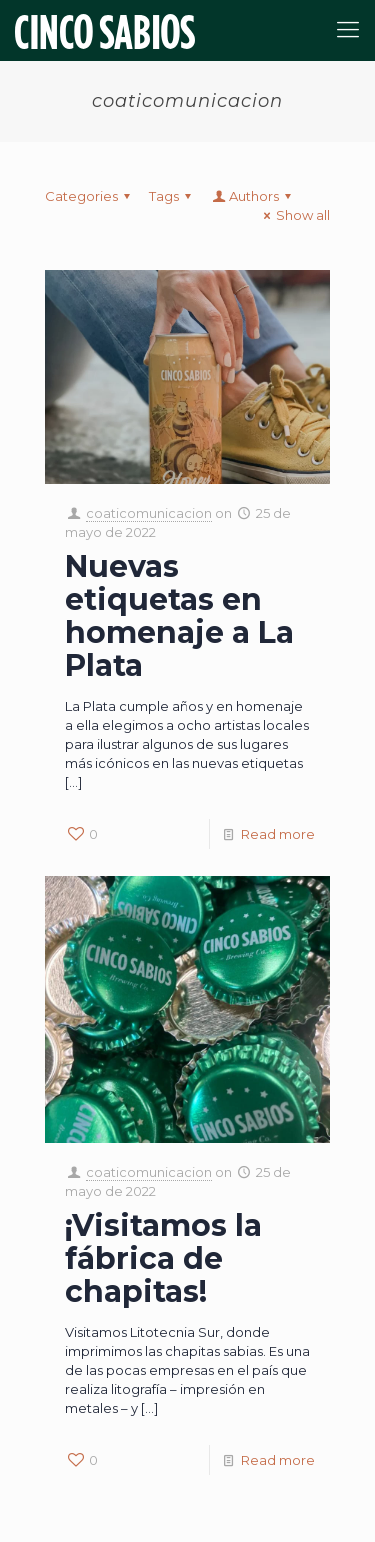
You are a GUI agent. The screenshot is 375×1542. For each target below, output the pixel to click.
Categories (90, 196)
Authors (253, 196)
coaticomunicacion (149, 513)
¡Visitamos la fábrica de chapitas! (163, 1258)
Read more (278, 834)
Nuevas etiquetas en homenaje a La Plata (179, 616)
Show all (294, 215)
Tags (173, 196)
